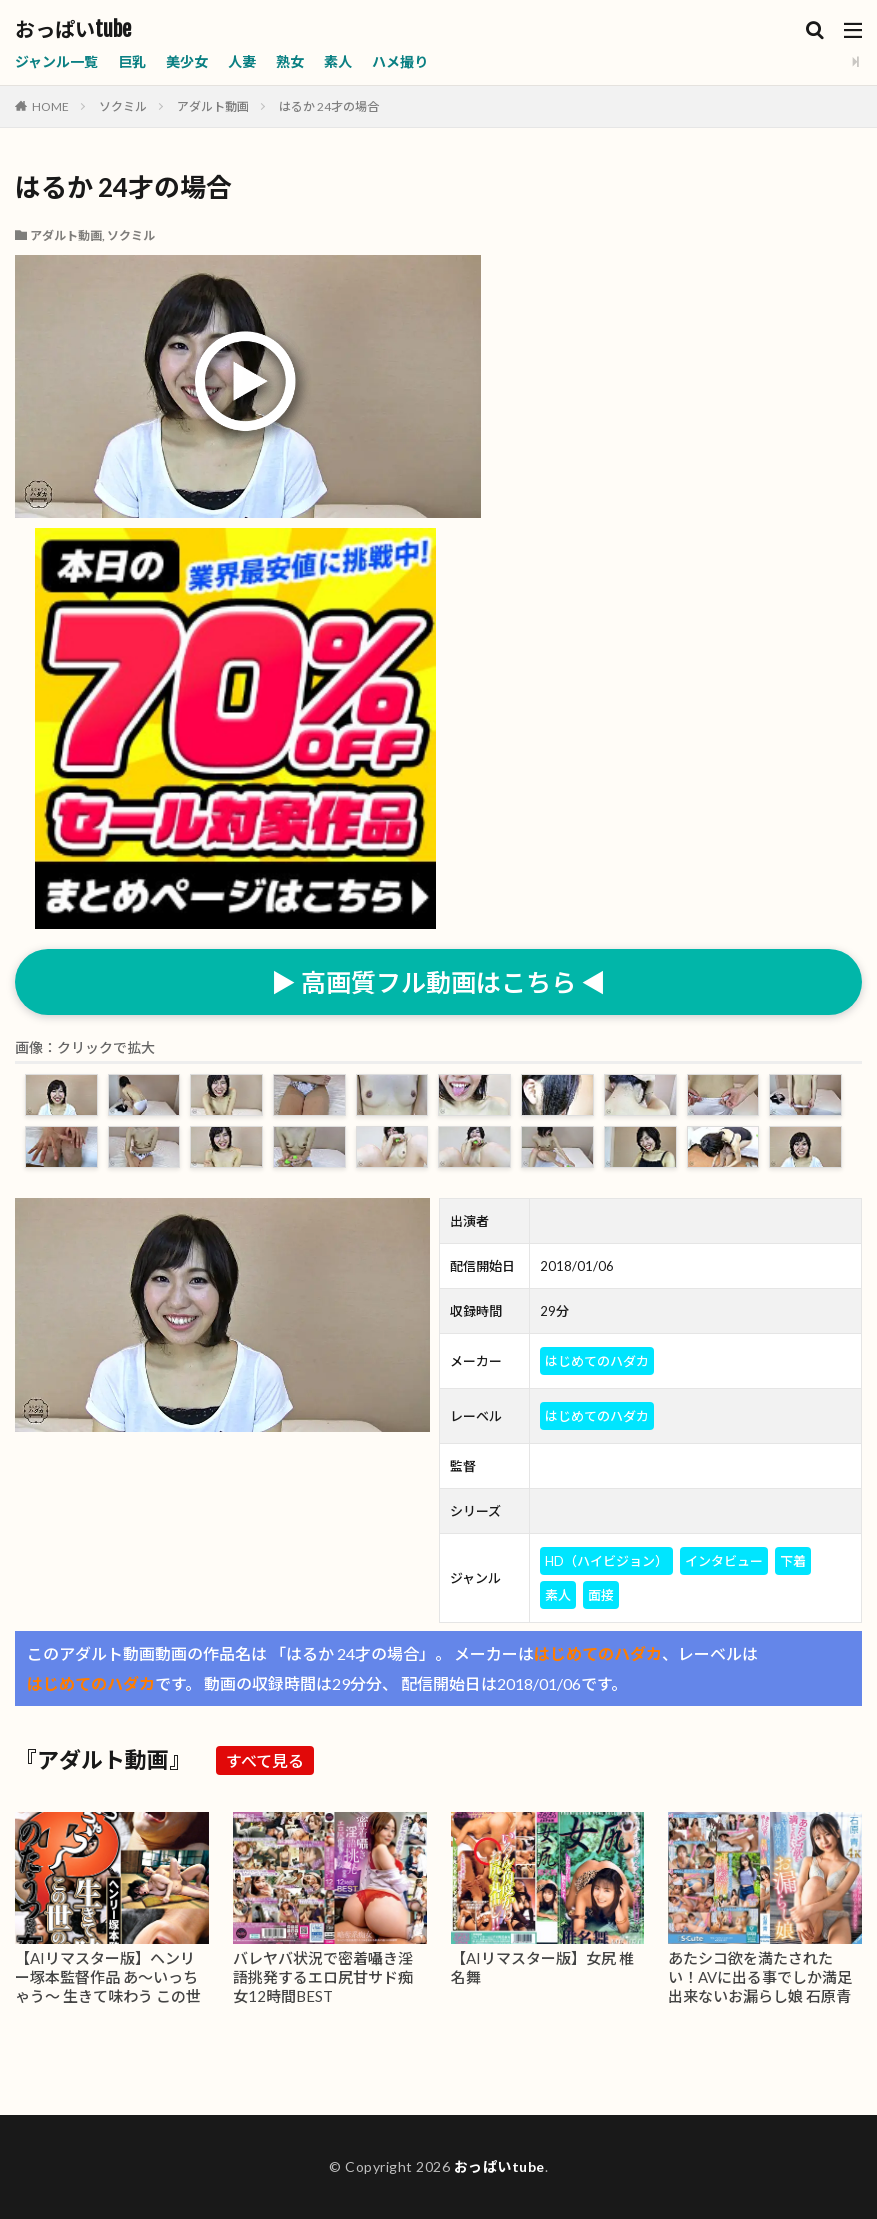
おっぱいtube (73, 30)
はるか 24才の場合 (329, 106)
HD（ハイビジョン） (606, 1561)
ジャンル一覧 (56, 61)
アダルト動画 (213, 106)
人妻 (242, 61)
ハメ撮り (400, 61)
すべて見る (265, 1760)
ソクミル (123, 106)
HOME (50, 106)
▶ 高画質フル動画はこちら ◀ (438, 982)
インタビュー (724, 1561)
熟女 (290, 61)
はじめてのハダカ (597, 1361)
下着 (793, 1561)
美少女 (187, 61)
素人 (338, 61)
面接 (601, 1595)
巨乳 (132, 61)
